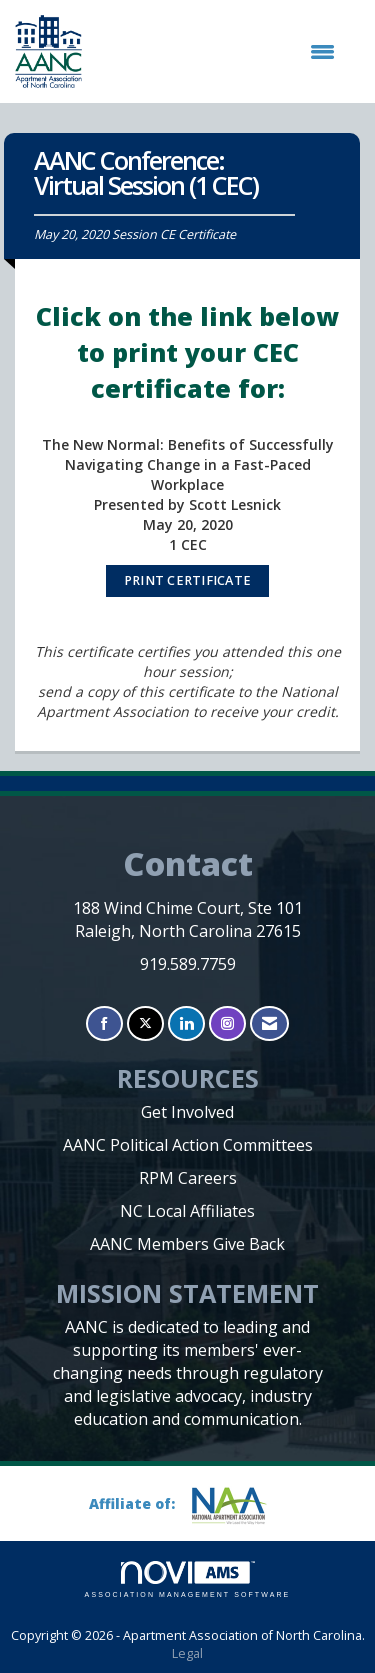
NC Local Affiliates (187, 1211)
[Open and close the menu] (218, 52)
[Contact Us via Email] (269, 1023)
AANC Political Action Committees (188, 1145)
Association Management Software (188, 1579)
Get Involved (187, 1112)
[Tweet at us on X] (145, 1023)
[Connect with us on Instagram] (227, 1023)
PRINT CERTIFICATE (187, 580)
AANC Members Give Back (187, 1244)
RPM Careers (188, 1178)
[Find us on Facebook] (104, 1023)
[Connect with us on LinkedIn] (186, 1023)
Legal (187, 1653)
